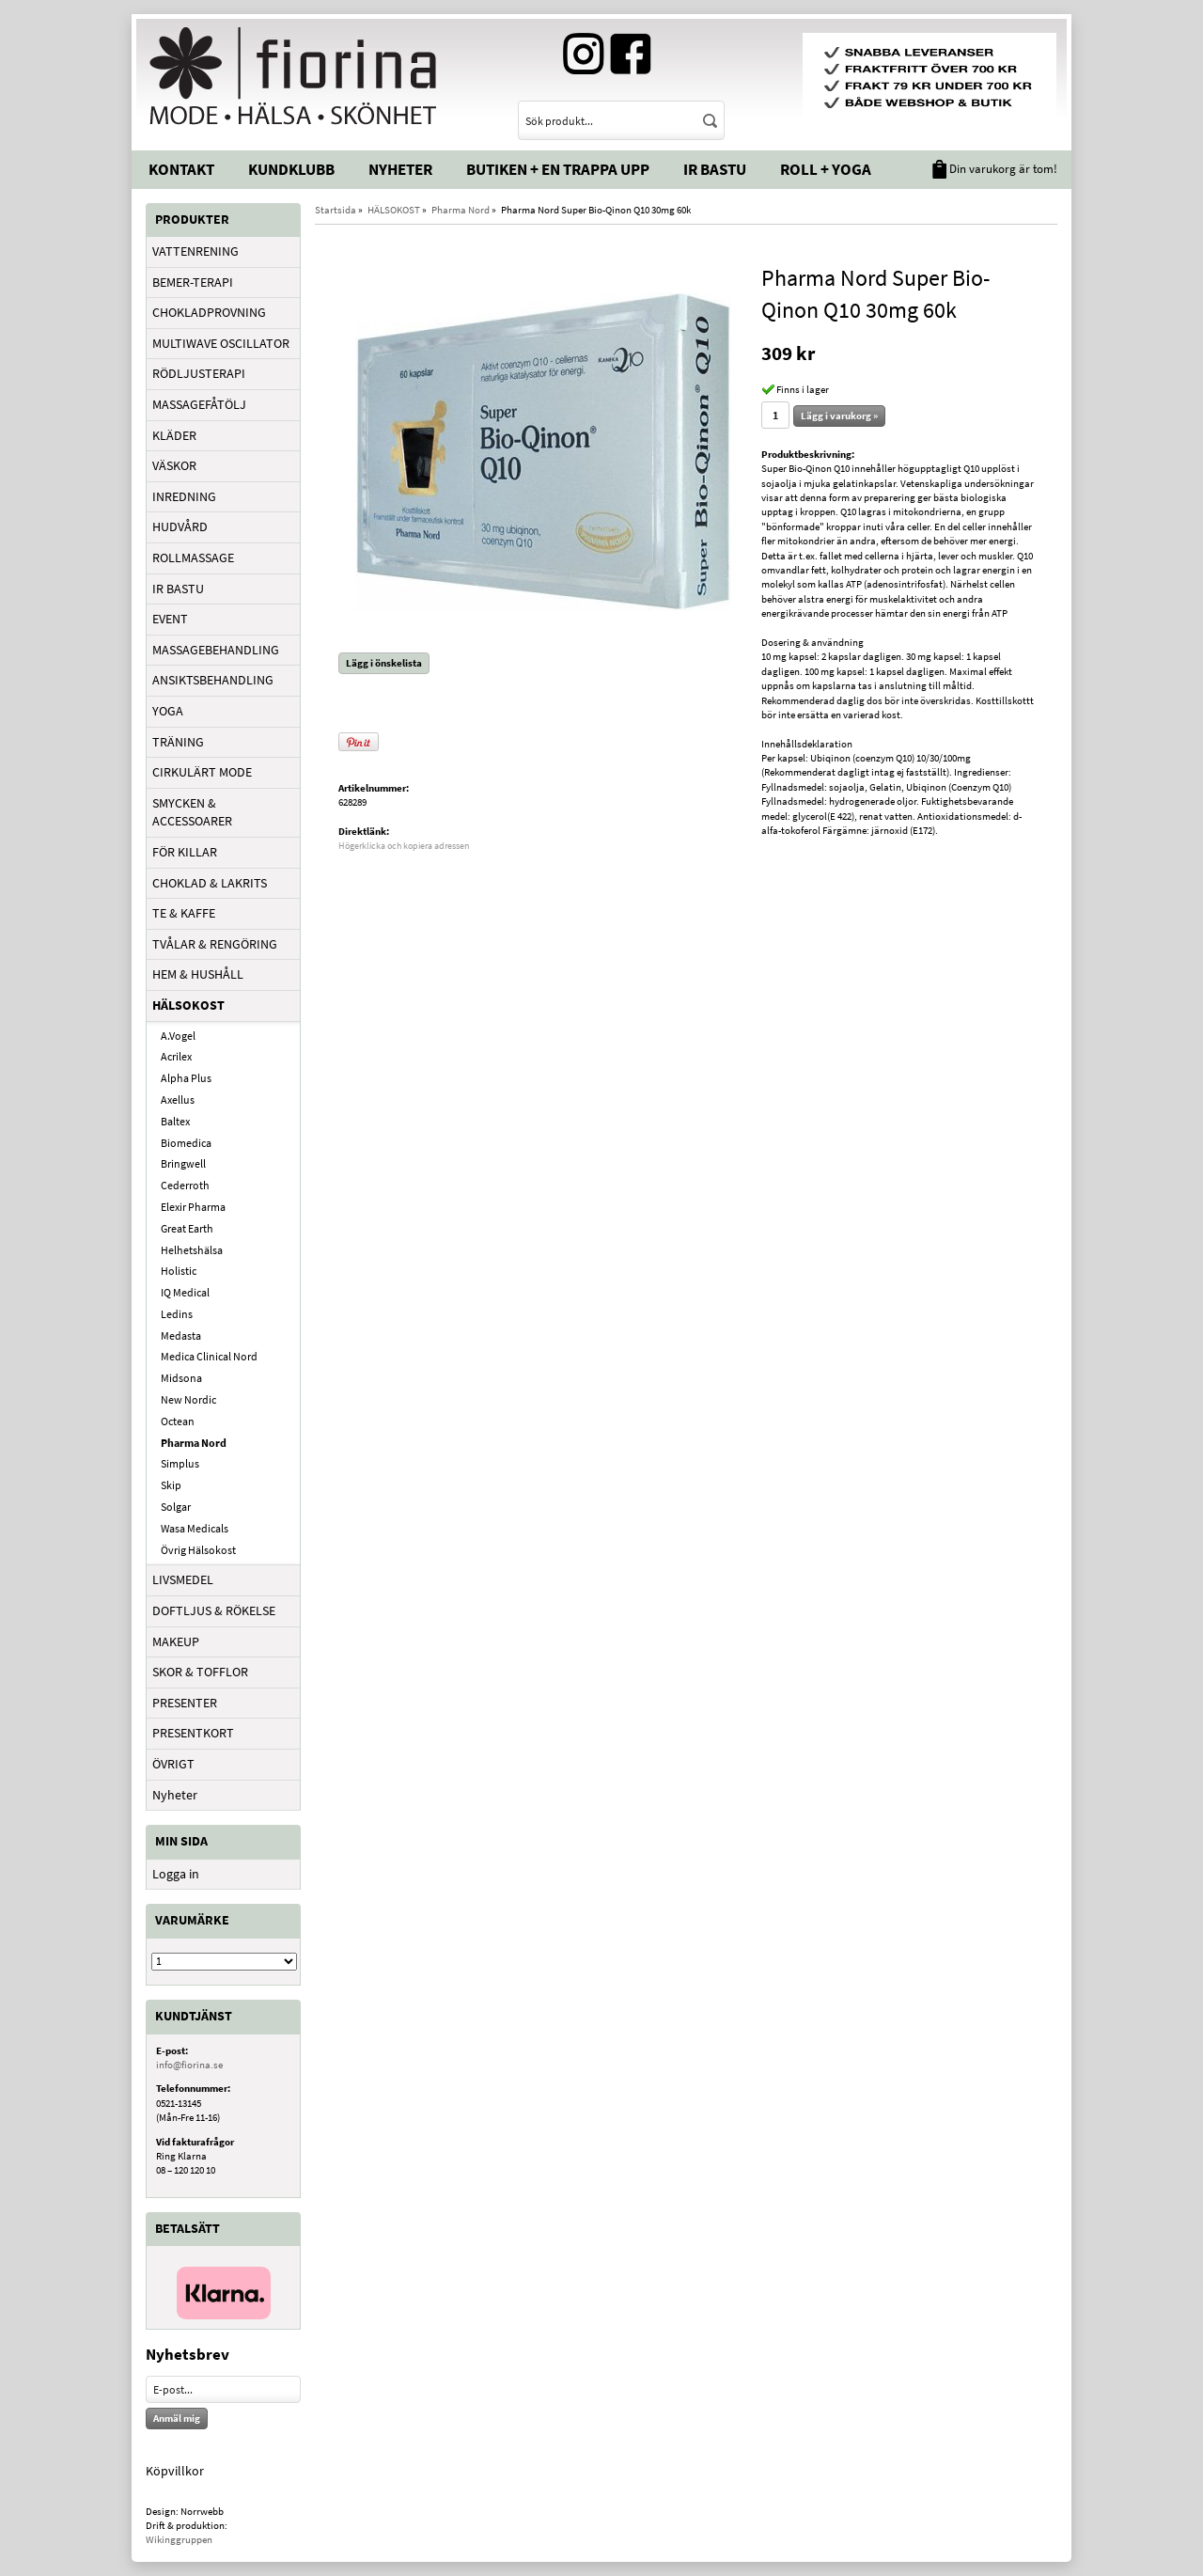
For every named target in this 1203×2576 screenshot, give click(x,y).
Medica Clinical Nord (209, 1356)
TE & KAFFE (183, 912)
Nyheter (400, 169)
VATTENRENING (195, 251)
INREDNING (184, 496)
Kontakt (181, 169)
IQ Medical (185, 1292)
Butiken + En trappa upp (557, 169)
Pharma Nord (194, 1443)
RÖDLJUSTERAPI (198, 373)
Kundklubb (291, 169)
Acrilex (176, 1056)
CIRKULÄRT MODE (202, 771)
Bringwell (183, 1163)
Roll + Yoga (825, 169)
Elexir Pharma (193, 1207)
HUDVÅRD (180, 526)
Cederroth (185, 1185)
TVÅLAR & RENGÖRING (214, 943)
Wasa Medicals (194, 1528)
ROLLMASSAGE (193, 557)
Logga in (175, 1873)
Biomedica (186, 1143)
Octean (178, 1421)
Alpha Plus (186, 1078)
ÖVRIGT (173, 1763)
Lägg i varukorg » (839, 415)
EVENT (170, 618)
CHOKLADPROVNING (209, 312)
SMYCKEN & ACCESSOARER (192, 812)
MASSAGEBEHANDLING (215, 649)
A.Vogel (178, 1036)
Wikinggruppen (179, 2539)
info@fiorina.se (189, 2064)
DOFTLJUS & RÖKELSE (213, 1610)
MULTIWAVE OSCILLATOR (220, 343)
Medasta (181, 1335)
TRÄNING (178, 741)
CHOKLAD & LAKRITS (209, 882)
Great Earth (187, 1228)
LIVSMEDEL (182, 1579)
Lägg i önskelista (384, 662)
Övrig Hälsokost (198, 1550)
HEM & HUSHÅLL (197, 974)
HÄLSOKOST (188, 1005)
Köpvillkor (175, 2470)
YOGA (167, 710)
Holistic (178, 1271)
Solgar (176, 1507)
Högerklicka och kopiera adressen (403, 846)
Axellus (178, 1099)
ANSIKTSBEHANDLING (212, 679)
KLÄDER (174, 435)
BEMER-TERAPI (192, 282)
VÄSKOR (174, 465)
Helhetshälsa (192, 1250)
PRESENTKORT (193, 1732)
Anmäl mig (176, 2418)
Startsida (335, 209)
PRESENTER (184, 1702)
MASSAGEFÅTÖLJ (199, 404)
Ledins (177, 1314)
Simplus (180, 1463)
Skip (171, 1485)
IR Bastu (714, 169)
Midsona (181, 1378)
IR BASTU (178, 588)
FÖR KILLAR (184, 851)
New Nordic (188, 1399)
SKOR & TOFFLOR (200, 1671)
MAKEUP (175, 1641)
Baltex (175, 1121)
